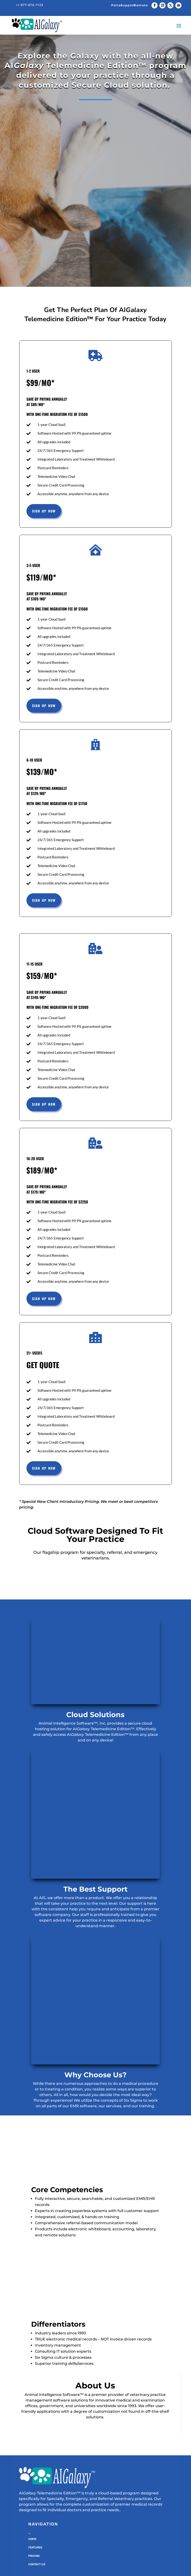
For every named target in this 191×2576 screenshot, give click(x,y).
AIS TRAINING (44, 2515)
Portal (116, 5)
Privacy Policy (95, 2572)
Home (32, 2441)
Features (35, 2449)
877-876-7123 (55, 2538)
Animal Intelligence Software (48, 2559)
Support (128, 5)
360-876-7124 (51, 2546)
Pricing (34, 2458)
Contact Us (36, 2466)
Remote (141, 5)
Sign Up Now (44, 511)
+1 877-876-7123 (29, 5)
